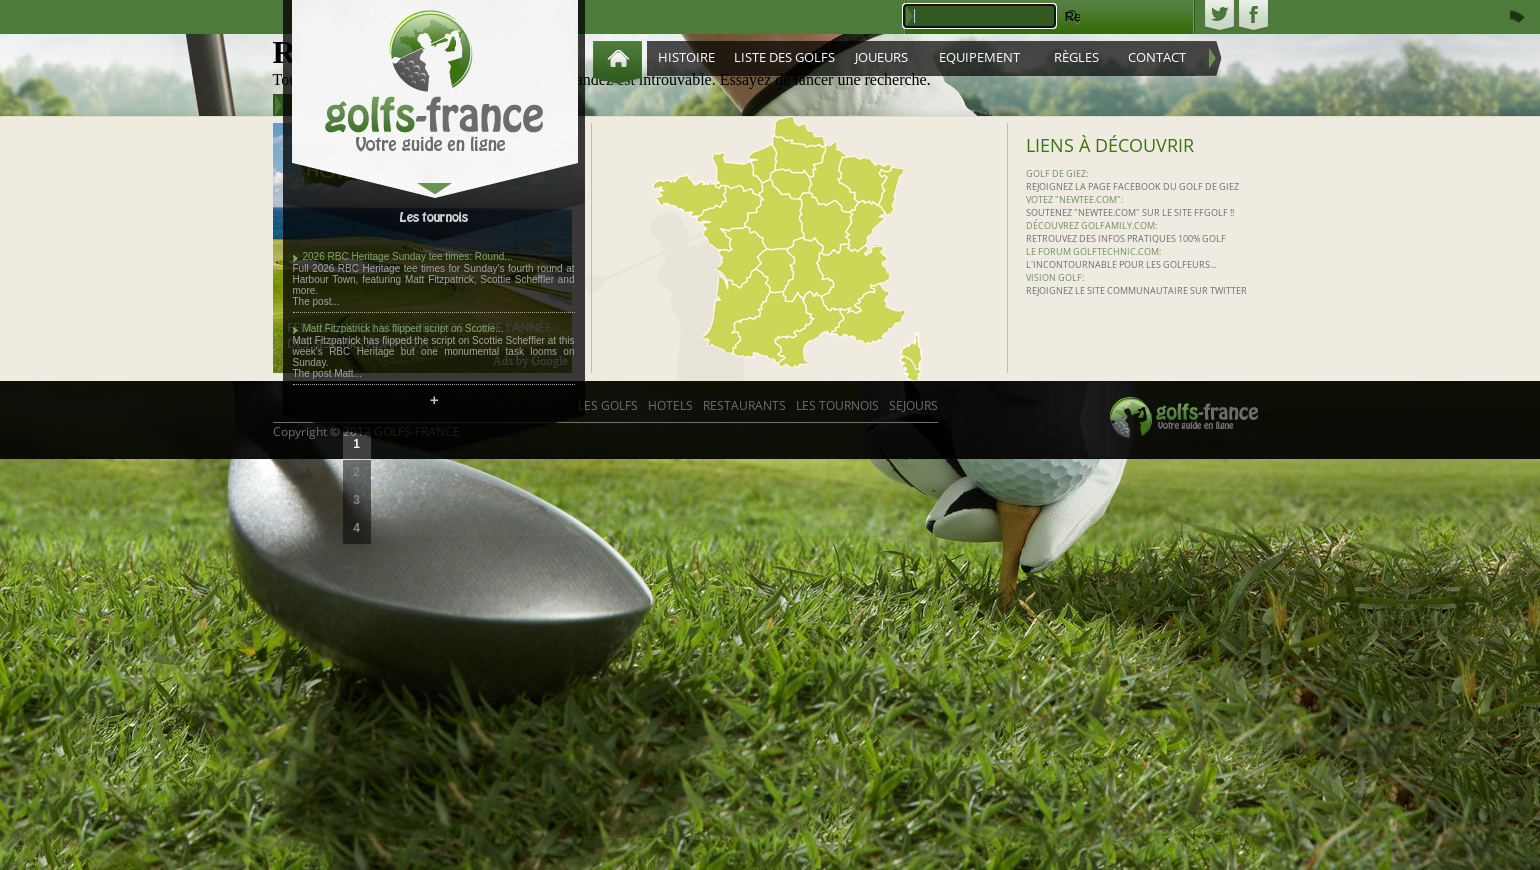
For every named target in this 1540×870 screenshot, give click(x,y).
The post (314, 373)
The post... (316, 301)
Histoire (686, 57)
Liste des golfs (784, 57)
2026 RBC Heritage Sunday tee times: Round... (408, 256)
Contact (1157, 57)
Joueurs (881, 57)
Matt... (348, 373)
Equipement (979, 57)
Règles (1076, 57)
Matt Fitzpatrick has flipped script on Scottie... (403, 328)
